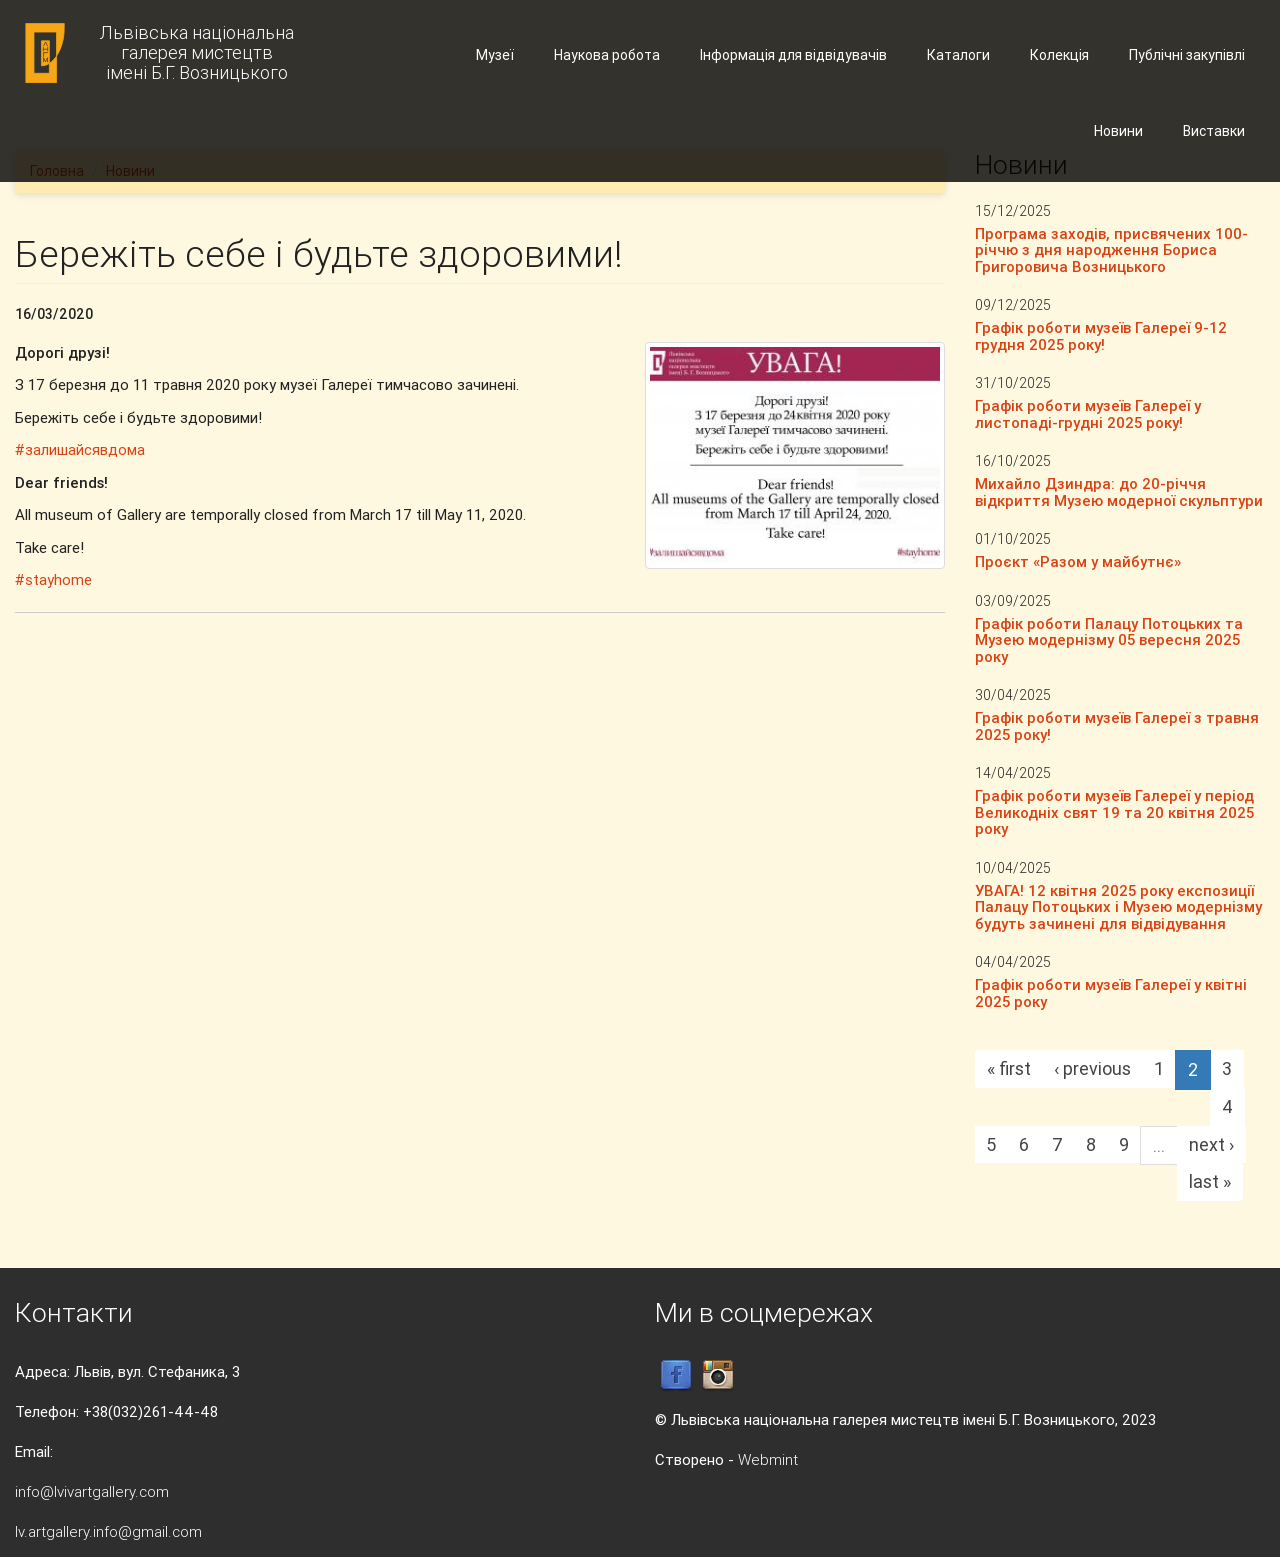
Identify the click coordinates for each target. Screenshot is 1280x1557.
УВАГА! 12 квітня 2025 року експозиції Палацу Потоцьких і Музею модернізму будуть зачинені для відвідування (1118, 907)
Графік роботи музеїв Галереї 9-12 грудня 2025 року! (1101, 336)
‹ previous (1092, 1068)
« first (1009, 1068)
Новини (1118, 131)
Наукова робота (607, 55)
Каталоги (958, 55)
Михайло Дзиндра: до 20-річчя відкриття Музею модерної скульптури (1119, 492)
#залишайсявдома (80, 449)
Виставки (1214, 131)
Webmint (768, 1459)
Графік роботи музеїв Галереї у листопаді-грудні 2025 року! (1088, 414)
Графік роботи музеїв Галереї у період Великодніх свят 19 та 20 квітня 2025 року (1114, 812)
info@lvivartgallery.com (92, 1491)
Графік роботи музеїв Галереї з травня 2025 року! (1117, 726)
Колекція (1059, 55)
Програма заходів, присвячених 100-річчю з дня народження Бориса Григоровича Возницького (1111, 250)
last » (1210, 1181)
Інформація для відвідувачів (793, 55)
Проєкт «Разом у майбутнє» (1078, 561)
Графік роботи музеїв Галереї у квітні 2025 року (1111, 993)
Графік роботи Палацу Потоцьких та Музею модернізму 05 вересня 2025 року (1109, 640)
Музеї (495, 55)
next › (1211, 1144)
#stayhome (53, 579)
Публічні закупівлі (1187, 55)
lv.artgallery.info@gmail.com (108, 1531)
